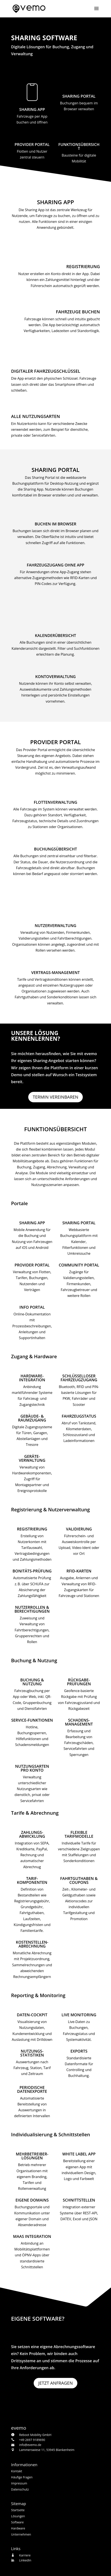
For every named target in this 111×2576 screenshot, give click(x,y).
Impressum (19, 2483)
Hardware (18, 2528)
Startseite (18, 2510)
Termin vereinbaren (55, 1097)
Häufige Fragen (22, 2477)
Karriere (25, 2555)
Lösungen (18, 2516)
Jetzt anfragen (55, 2383)
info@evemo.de (30, 2445)
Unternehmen (21, 2534)
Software (17, 2522)
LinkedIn (25, 2560)
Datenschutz (20, 2489)
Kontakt (16, 2471)
